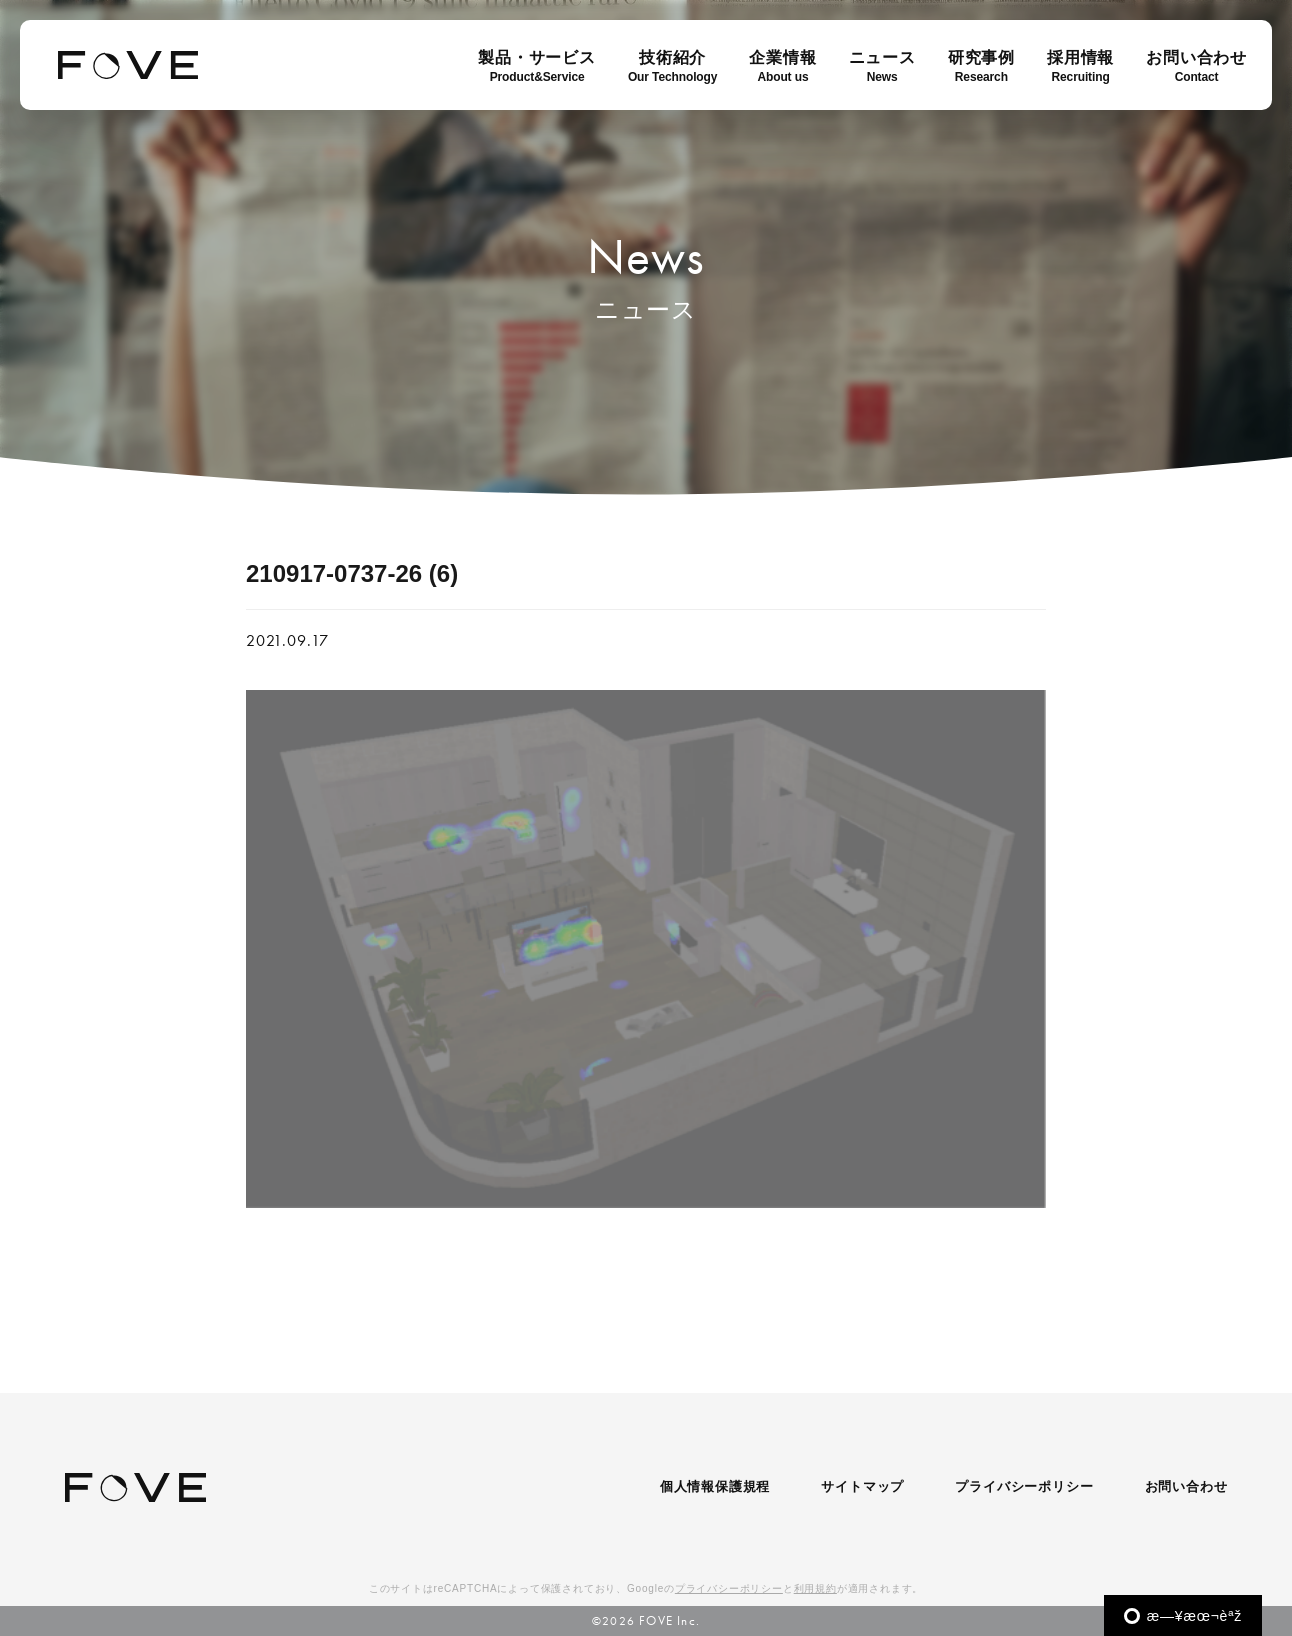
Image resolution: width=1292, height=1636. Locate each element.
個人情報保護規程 (715, 1486)
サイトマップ (862, 1486)
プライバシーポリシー (1024, 1486)
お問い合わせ (1186, 1486)
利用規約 (815, 1588)
